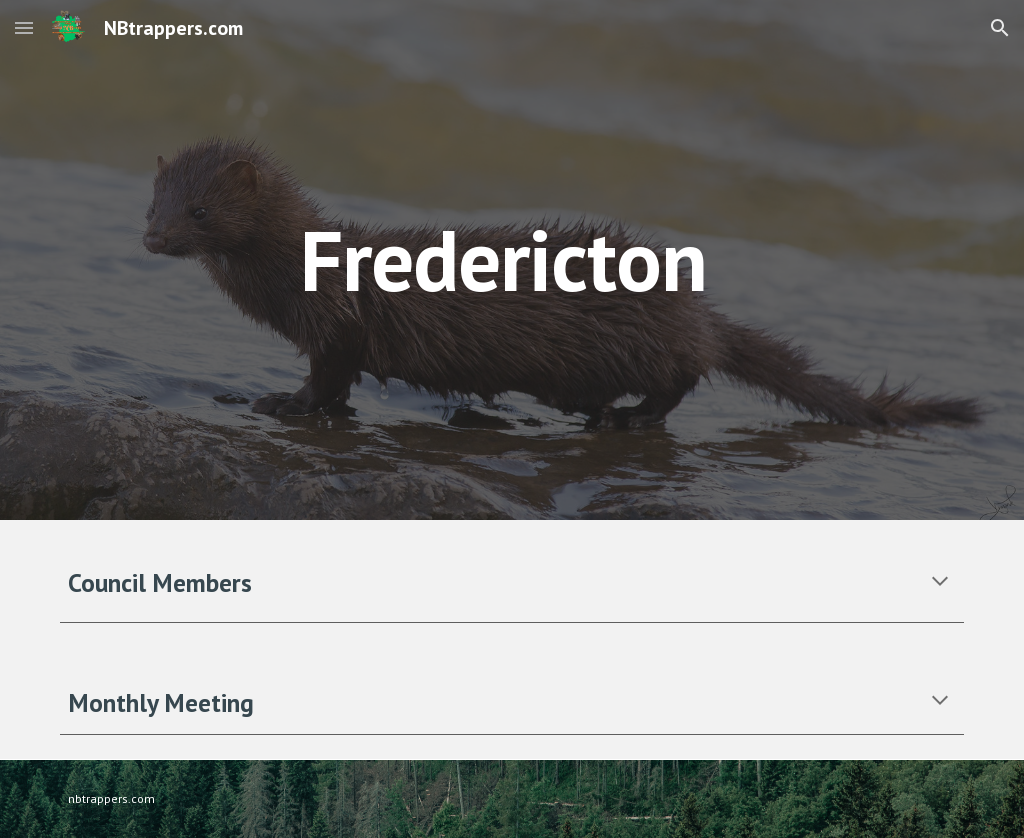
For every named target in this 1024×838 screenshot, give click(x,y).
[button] (24, 27)
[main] (589, 259)
